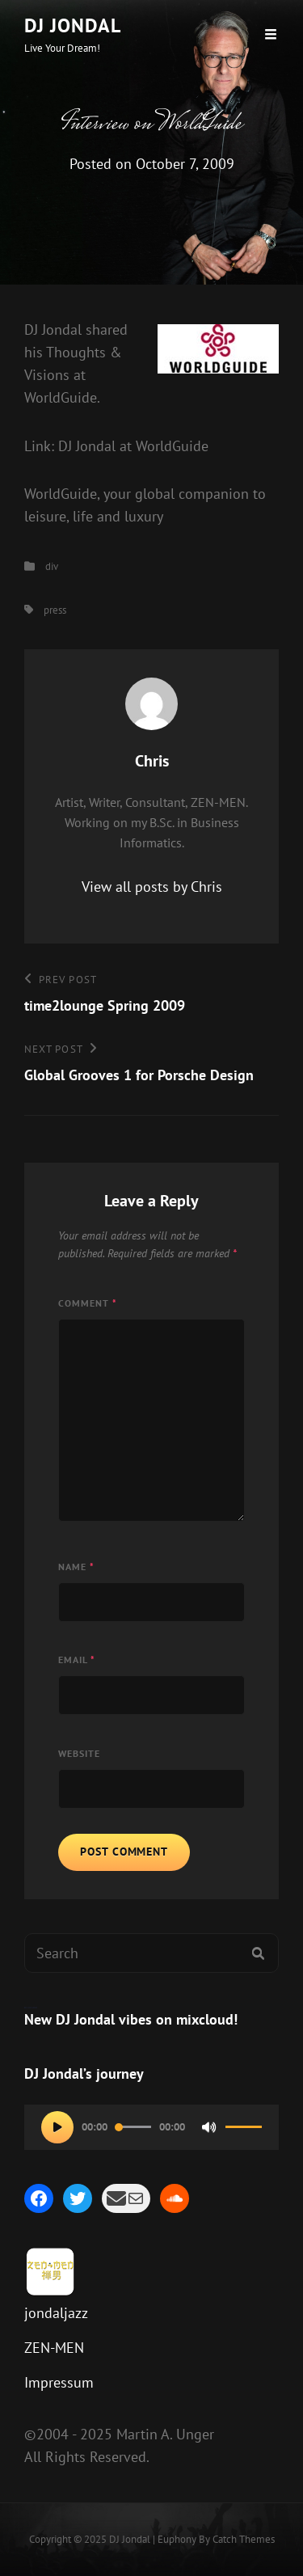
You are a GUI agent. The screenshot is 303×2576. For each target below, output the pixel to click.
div (51, 566)
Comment (87, 1303)
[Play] (57, 2127)
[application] (151, 2127)
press (55, 610)
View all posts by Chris (152, 886)
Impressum (59, 2382)
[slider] (133, 2127)
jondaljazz (56, 2313)
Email (76, 1659)
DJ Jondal (72, 25)
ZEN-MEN (54, 2347)
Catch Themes (244, 2539)
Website (79, 1753)
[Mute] (209, 2127)
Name (76, 1566)
